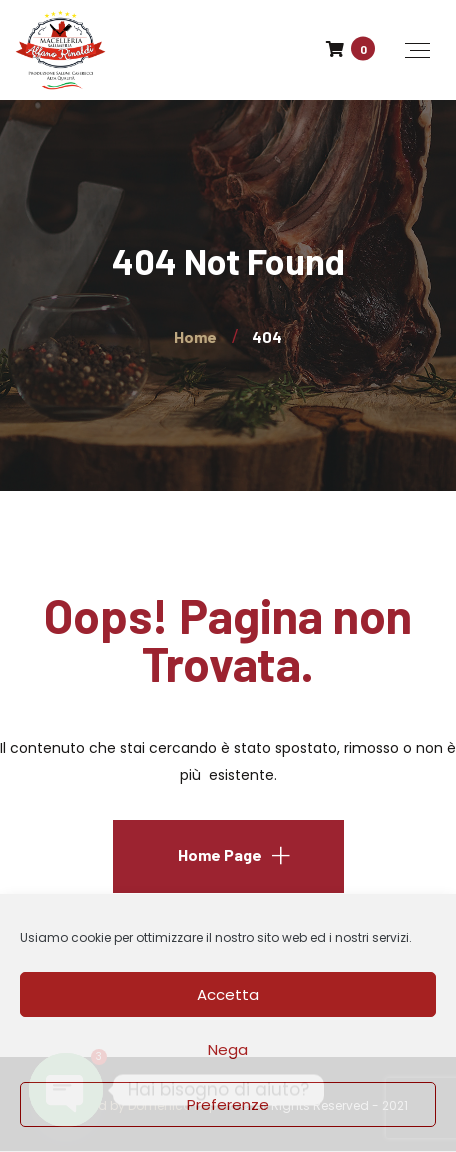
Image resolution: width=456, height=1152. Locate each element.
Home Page (220, 854)
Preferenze (228, 1104)
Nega (228, 1049)
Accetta (228, 994)
